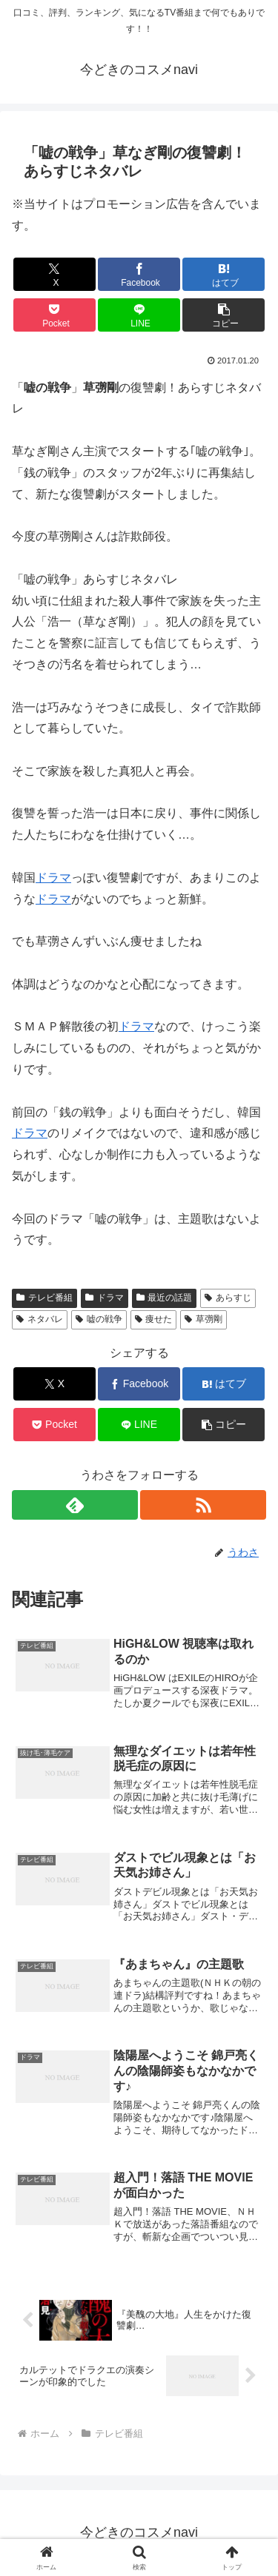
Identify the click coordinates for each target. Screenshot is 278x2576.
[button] (223, 315)
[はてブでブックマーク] (223, 274)
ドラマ (53, 877)
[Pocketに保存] (54, 315)
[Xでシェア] (54, 274)
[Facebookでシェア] (139, 274)
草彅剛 (203, 1319)
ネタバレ (39, 1319)
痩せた (154, 1319)
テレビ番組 (44, 1297)
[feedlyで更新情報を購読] (75, 1505)
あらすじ (228, 1297)
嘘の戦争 (99, 1319)
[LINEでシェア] (139, 315)
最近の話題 (164, 1297)
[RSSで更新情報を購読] (203, 1505)
